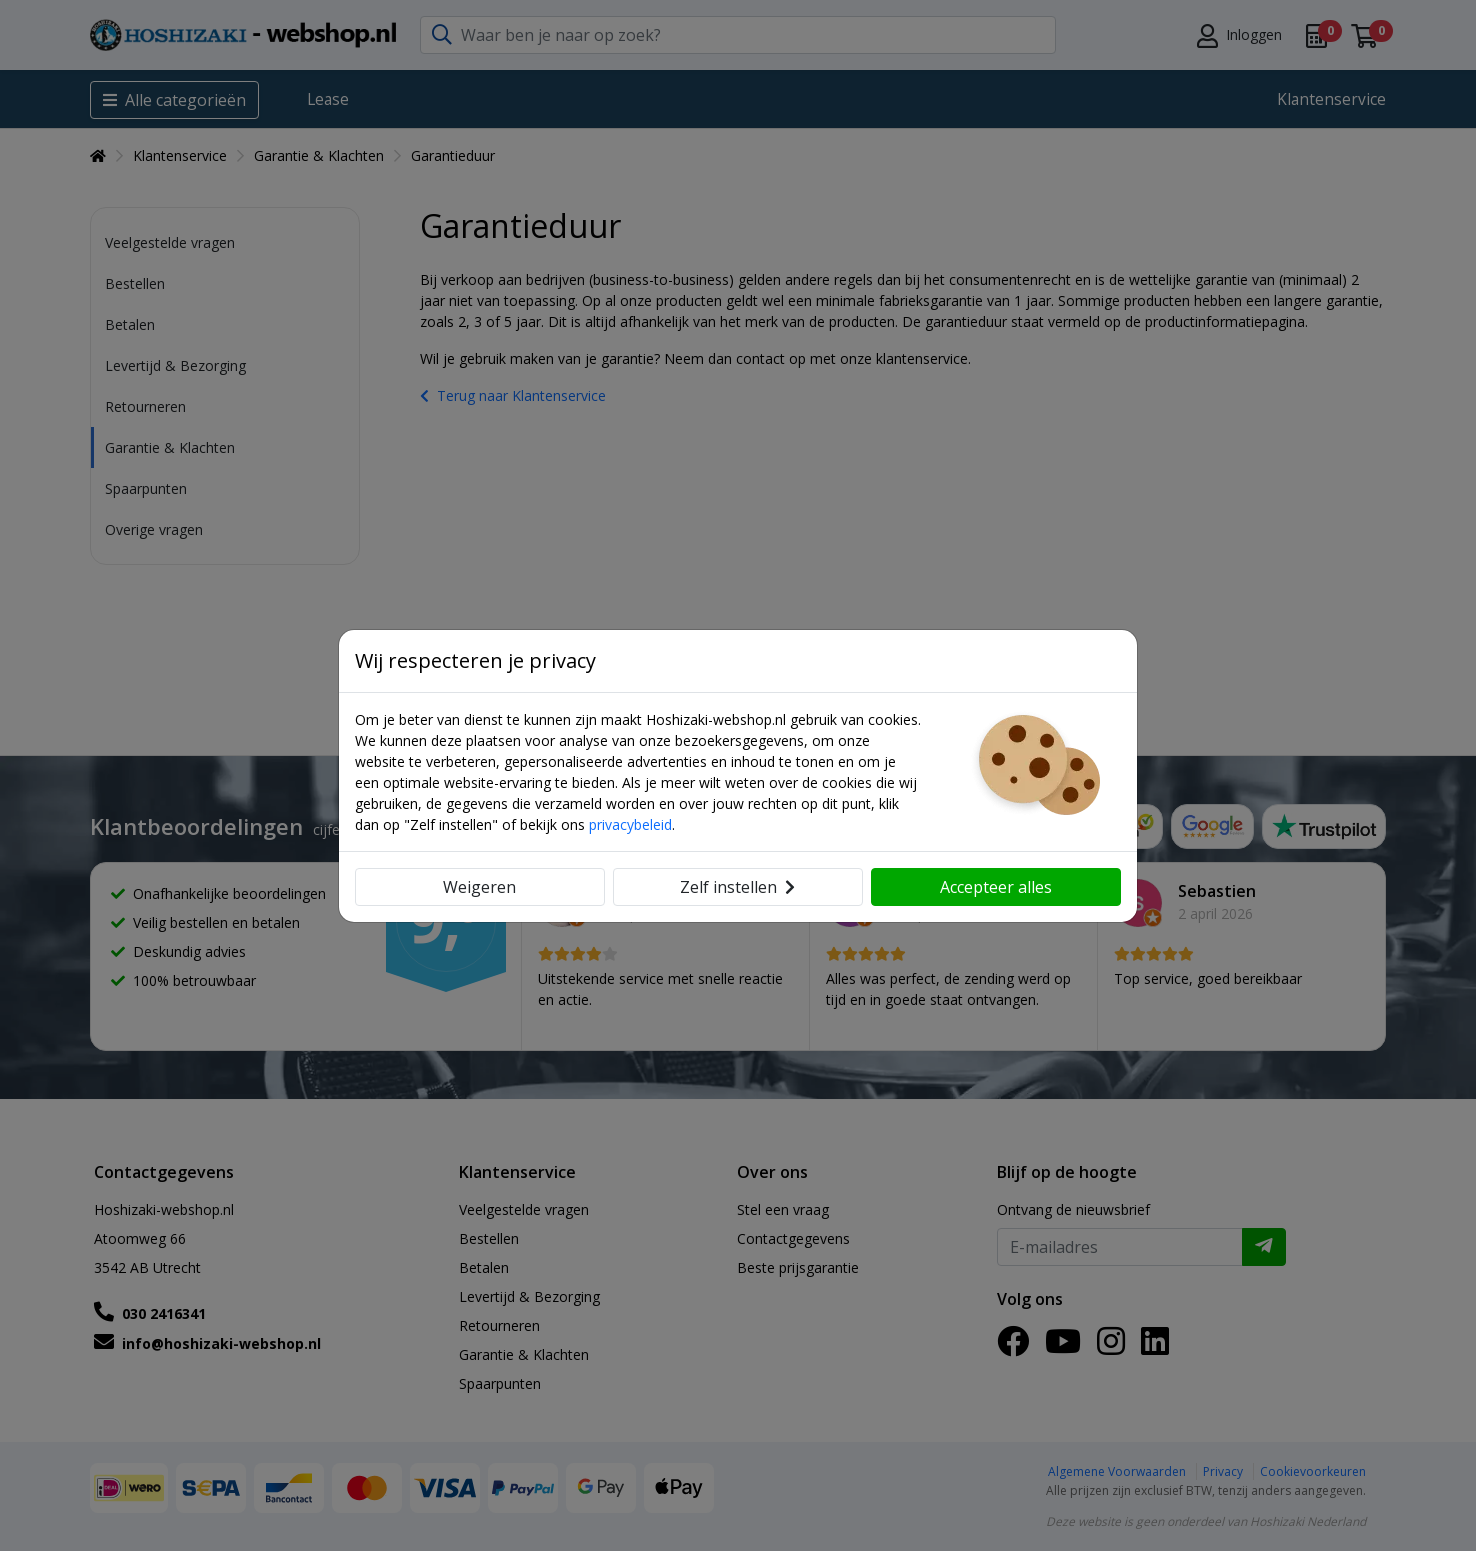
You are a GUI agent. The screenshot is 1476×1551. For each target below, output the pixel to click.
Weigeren (479, 887)
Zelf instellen (737, 887)
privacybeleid (630, 824)
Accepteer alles (996, 887)
